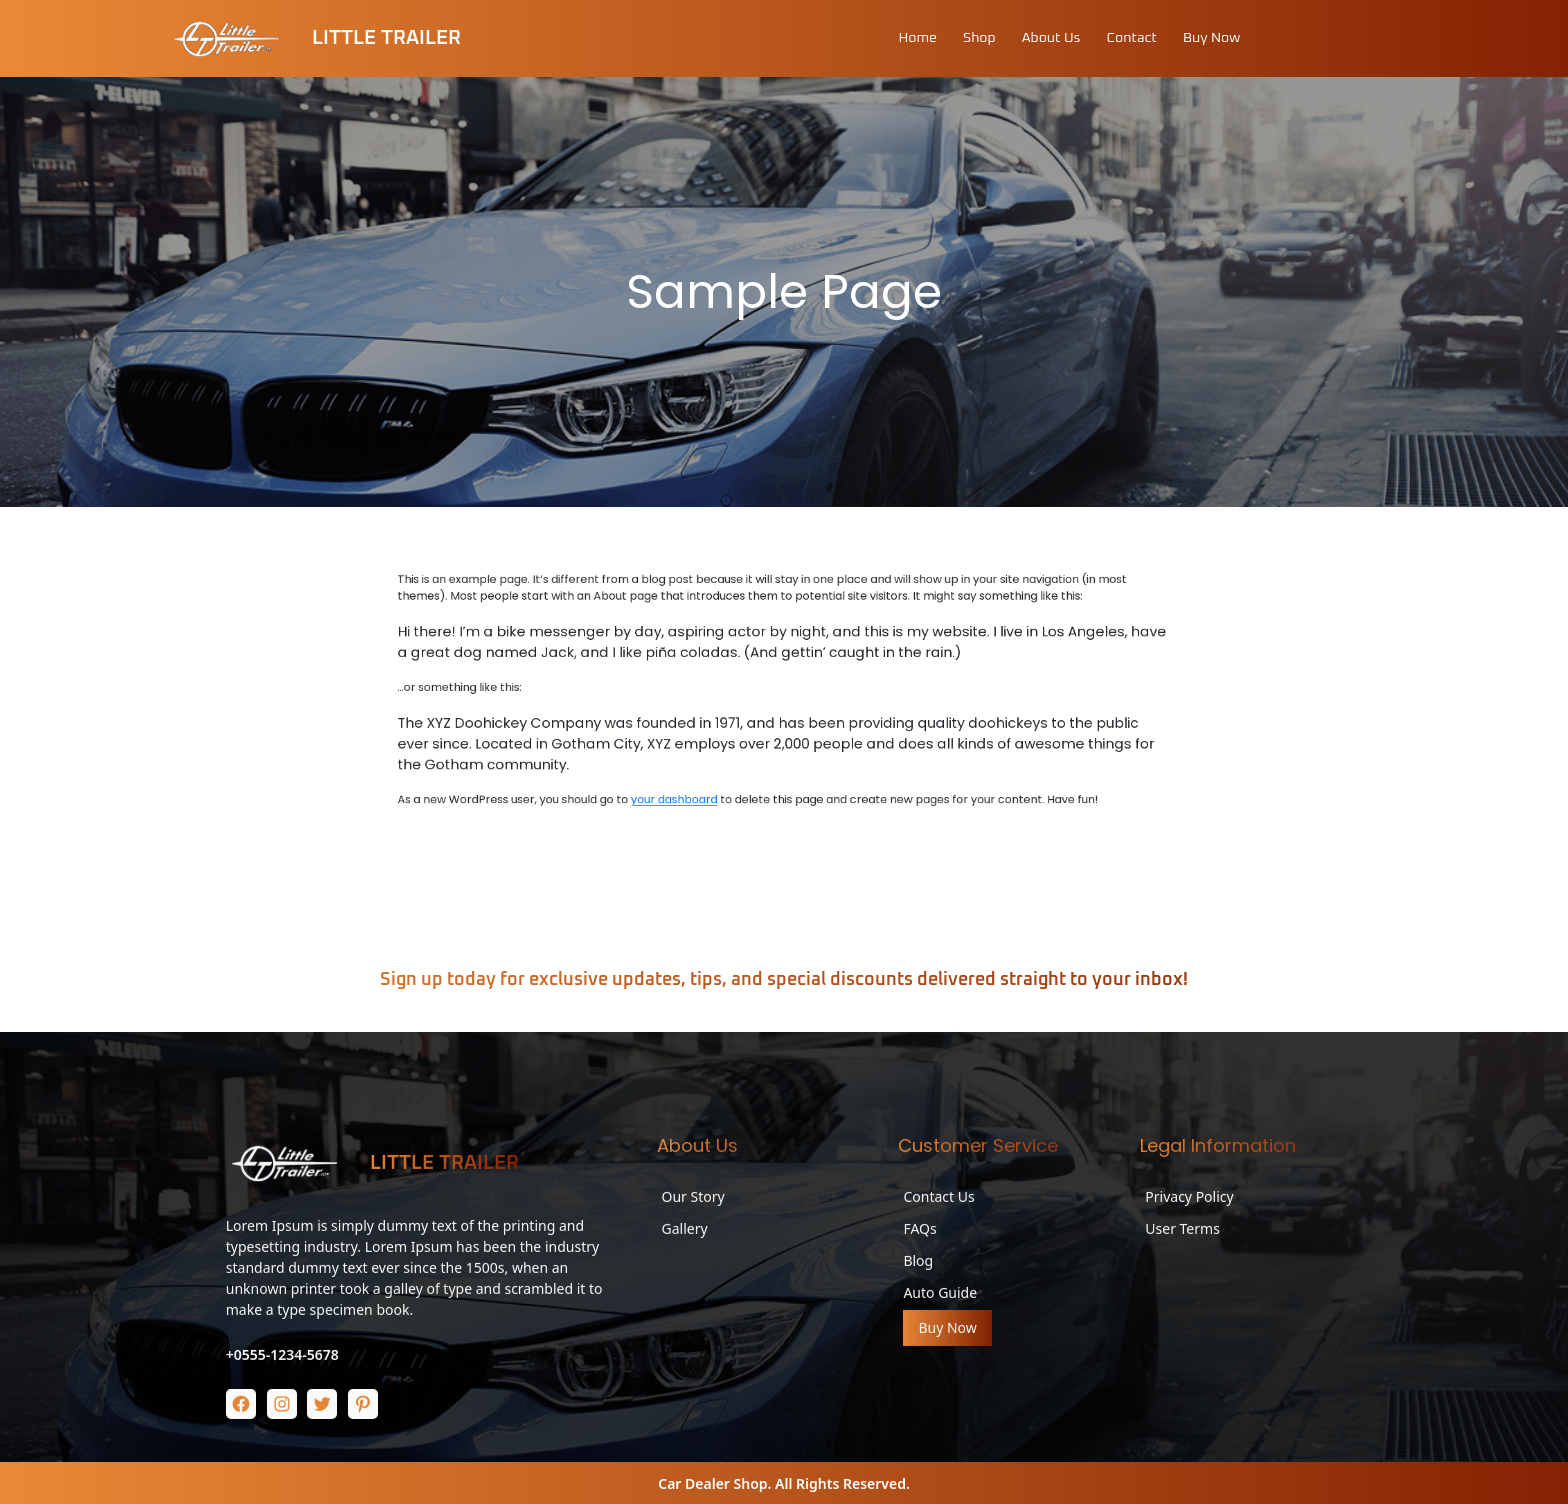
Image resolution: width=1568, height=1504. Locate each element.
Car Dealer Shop (712, 1483)
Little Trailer (386, 38)
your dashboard (761, 863)
